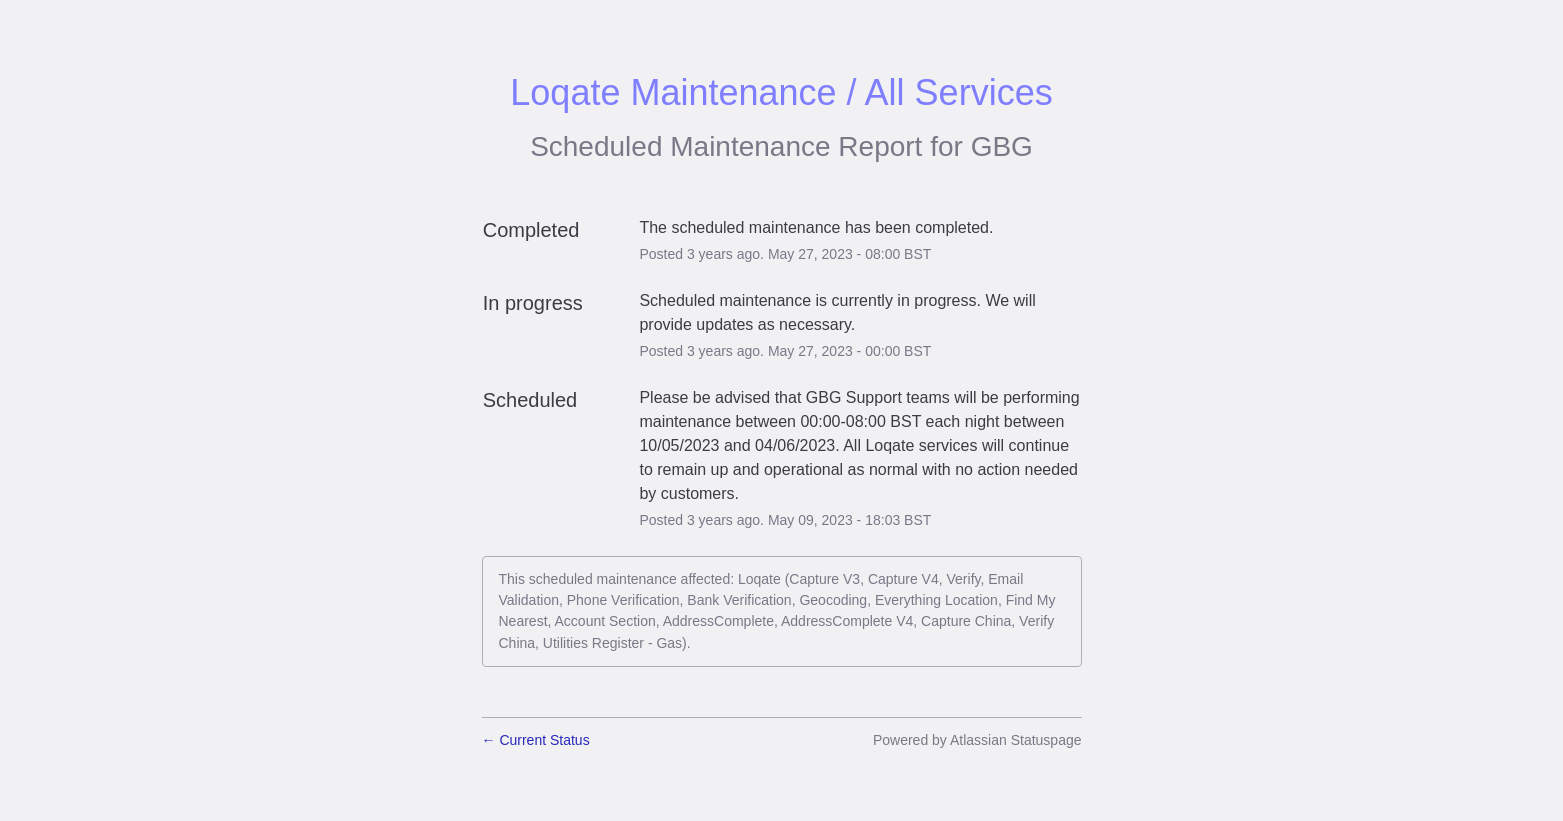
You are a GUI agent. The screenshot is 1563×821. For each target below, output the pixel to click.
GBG (1002, 146)
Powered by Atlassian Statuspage (977, 740)
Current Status (536, 740)
